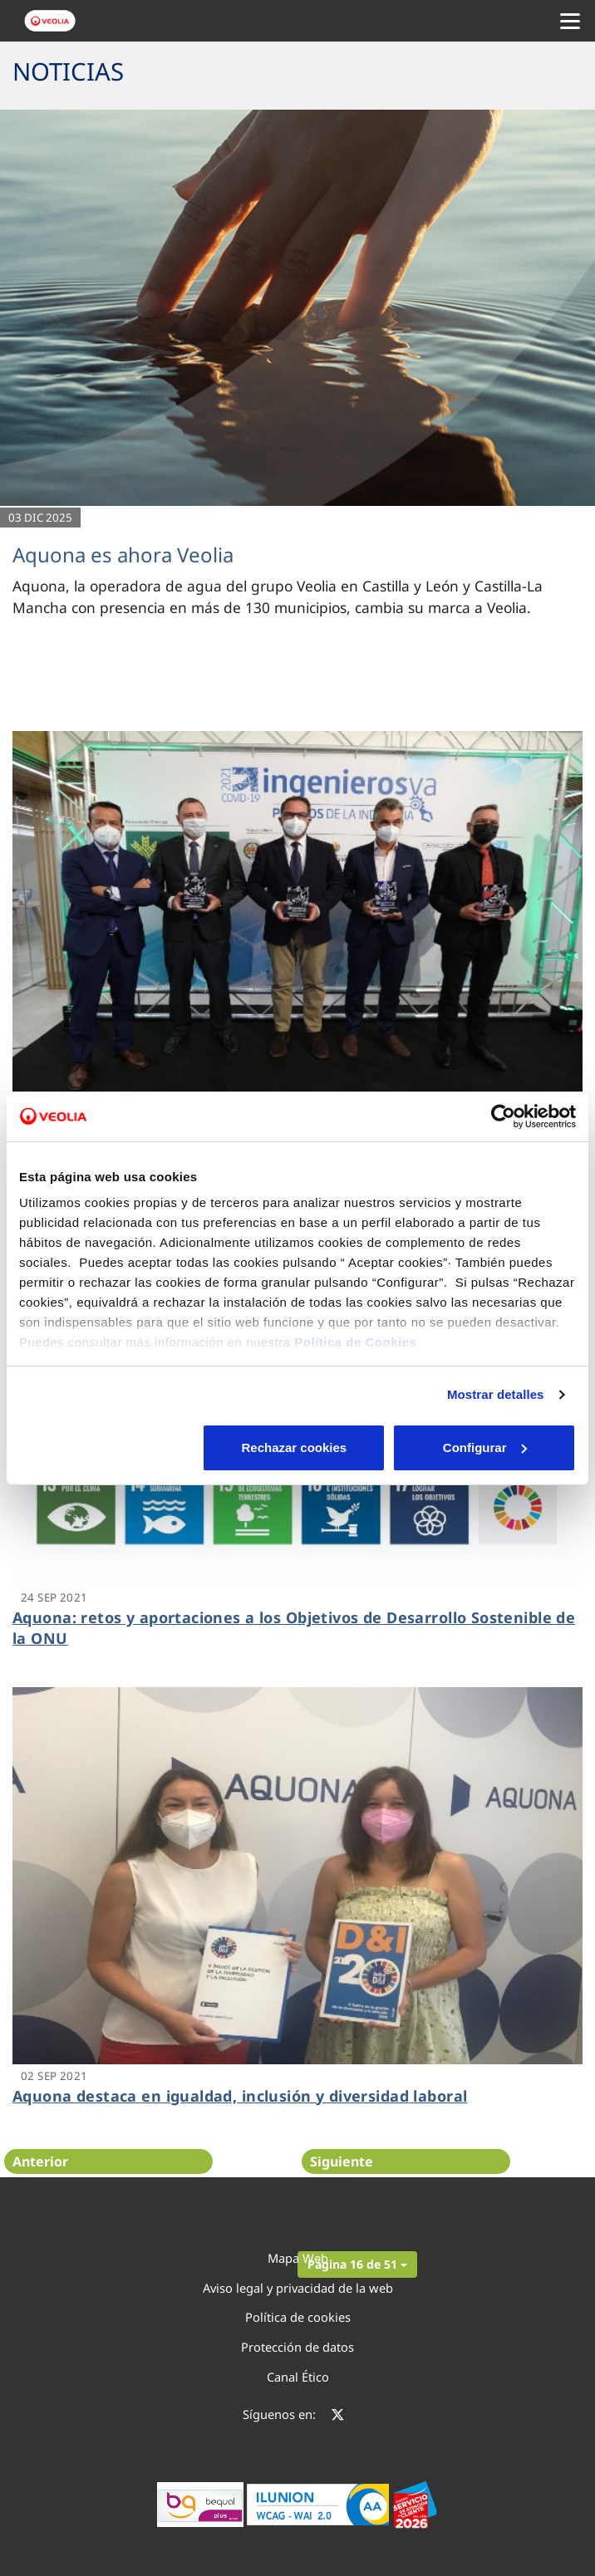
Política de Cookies (355, 1342)
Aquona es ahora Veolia (123, 554)
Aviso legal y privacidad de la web (298, 2287)
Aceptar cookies (485, 1447)
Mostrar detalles (495, 1394)
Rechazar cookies (110, 1447)
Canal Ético (298, 2376)
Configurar (298, 1447)
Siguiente (341, 2161)
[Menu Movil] (570, 21)
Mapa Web (298, 2258)
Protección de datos (297, 2346)
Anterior (40, 2161)
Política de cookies (298, 2317)
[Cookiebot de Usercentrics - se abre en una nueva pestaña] (503, 1116)
